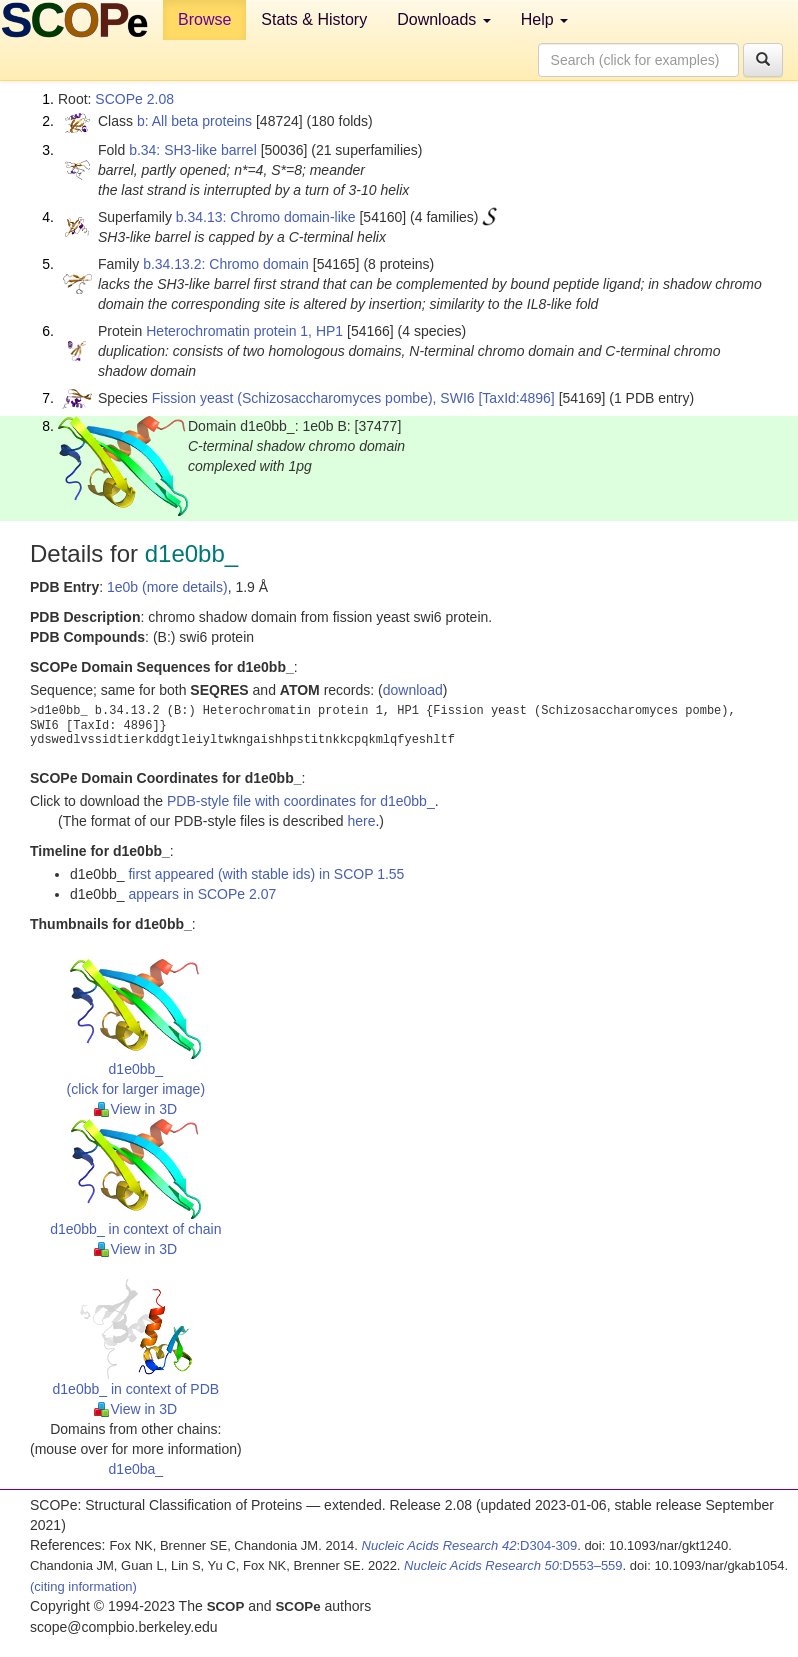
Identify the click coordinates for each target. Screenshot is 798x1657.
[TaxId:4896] (516, 398)
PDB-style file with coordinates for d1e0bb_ (301, 801)
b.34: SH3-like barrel (193, 150)
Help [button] (544, 19)
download (413, 690)
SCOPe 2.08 (134, 99)
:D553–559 (513, 1565)
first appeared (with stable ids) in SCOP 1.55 (266, 874)
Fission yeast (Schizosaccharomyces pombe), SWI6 (313, 398)
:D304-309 (470, 1545)
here (361, 821)
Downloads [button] (444, 19)
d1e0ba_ (136, 1469)
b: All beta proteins (194, 121)
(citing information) (83, 1586)
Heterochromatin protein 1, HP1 (244, 331)
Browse (204, 19)
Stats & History (314, 19)
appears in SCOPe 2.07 (202, 894)
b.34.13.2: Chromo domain (226, 264)
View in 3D (135, 1109)
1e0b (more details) (167, 587)
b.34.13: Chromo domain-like (266, 217)
